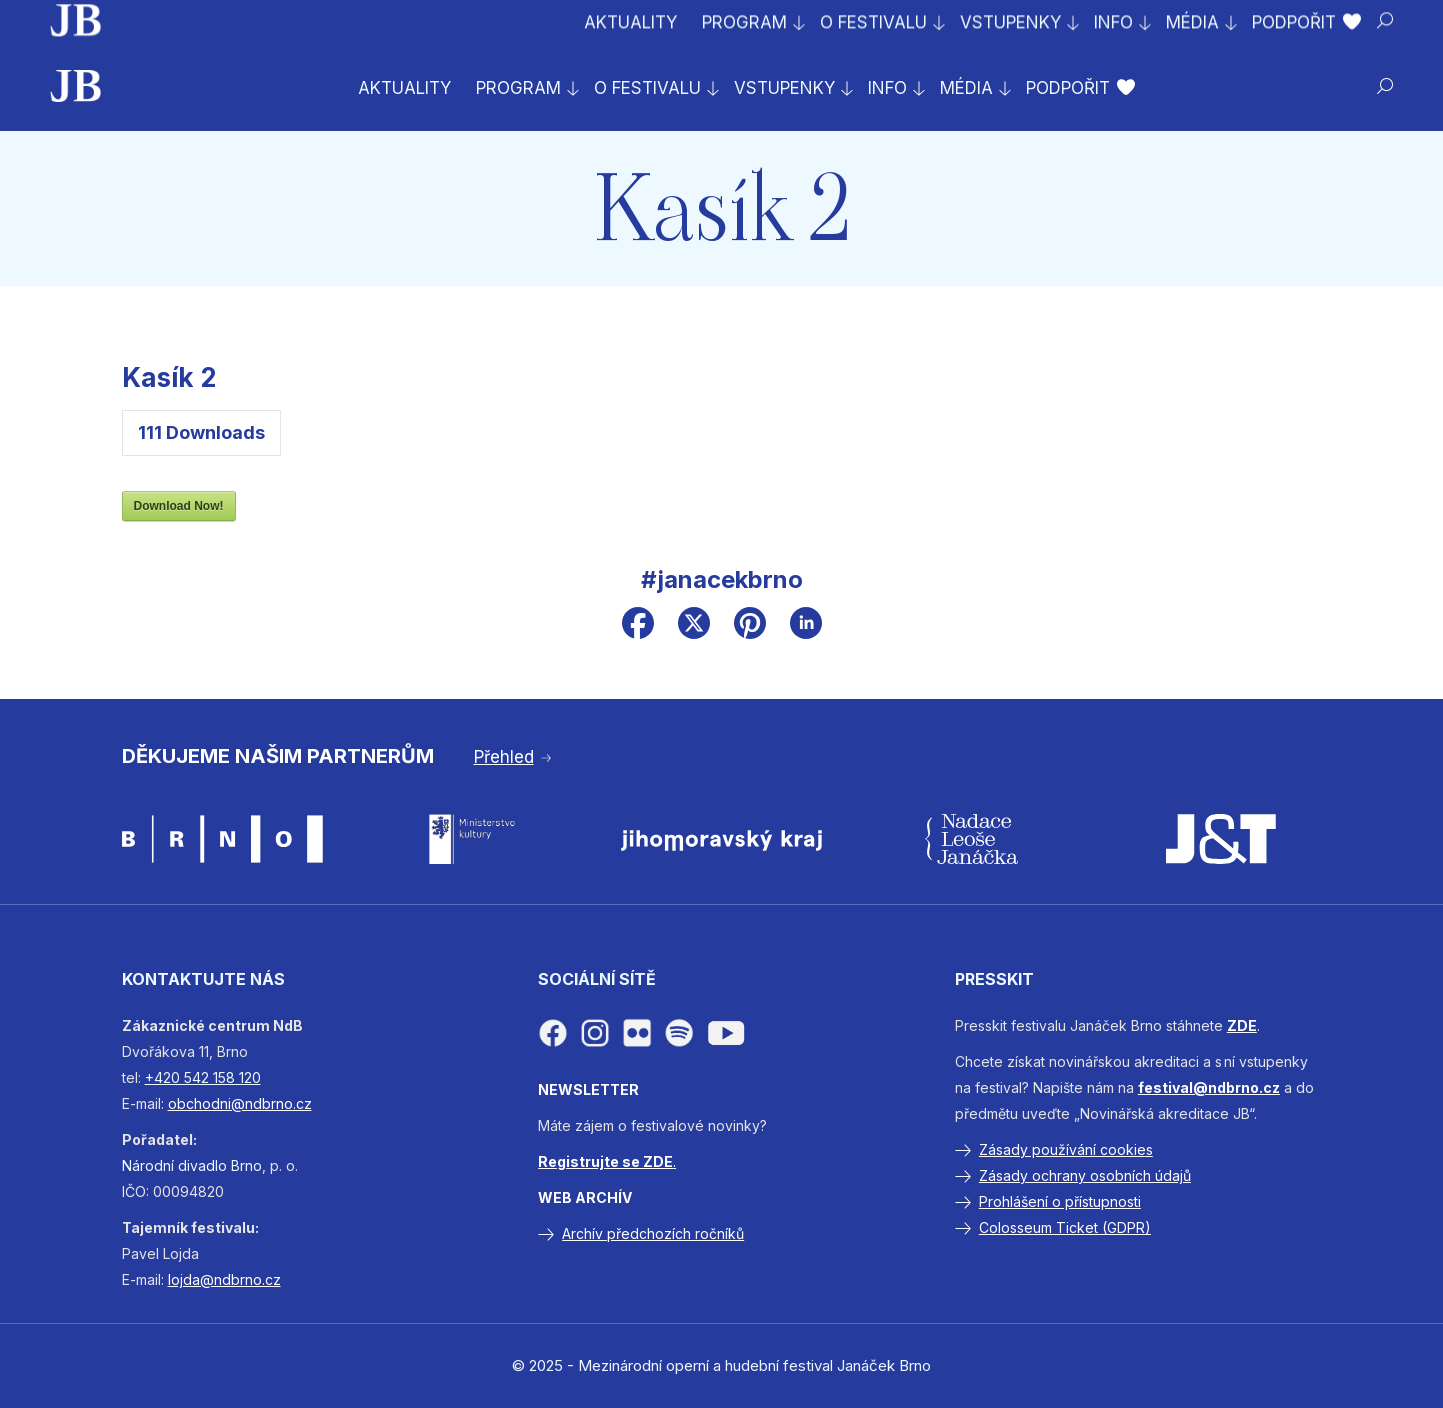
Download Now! (179, 506)
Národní (148, 1165)
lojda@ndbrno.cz (224, 1279)
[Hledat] (1385, 86)
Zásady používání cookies (1066, 1149)
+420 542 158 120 (203, 1077)
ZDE (1242, 1025)
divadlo (202, 1165)
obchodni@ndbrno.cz (240, 1103)
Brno (246, 1165)
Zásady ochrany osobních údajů (1085, 1175)
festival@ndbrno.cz (1209, 1087)
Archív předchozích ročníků (653, 1233)
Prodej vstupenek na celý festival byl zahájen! (253, 21)
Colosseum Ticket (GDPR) (1065, 1227)
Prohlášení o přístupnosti (1060, 1201)
